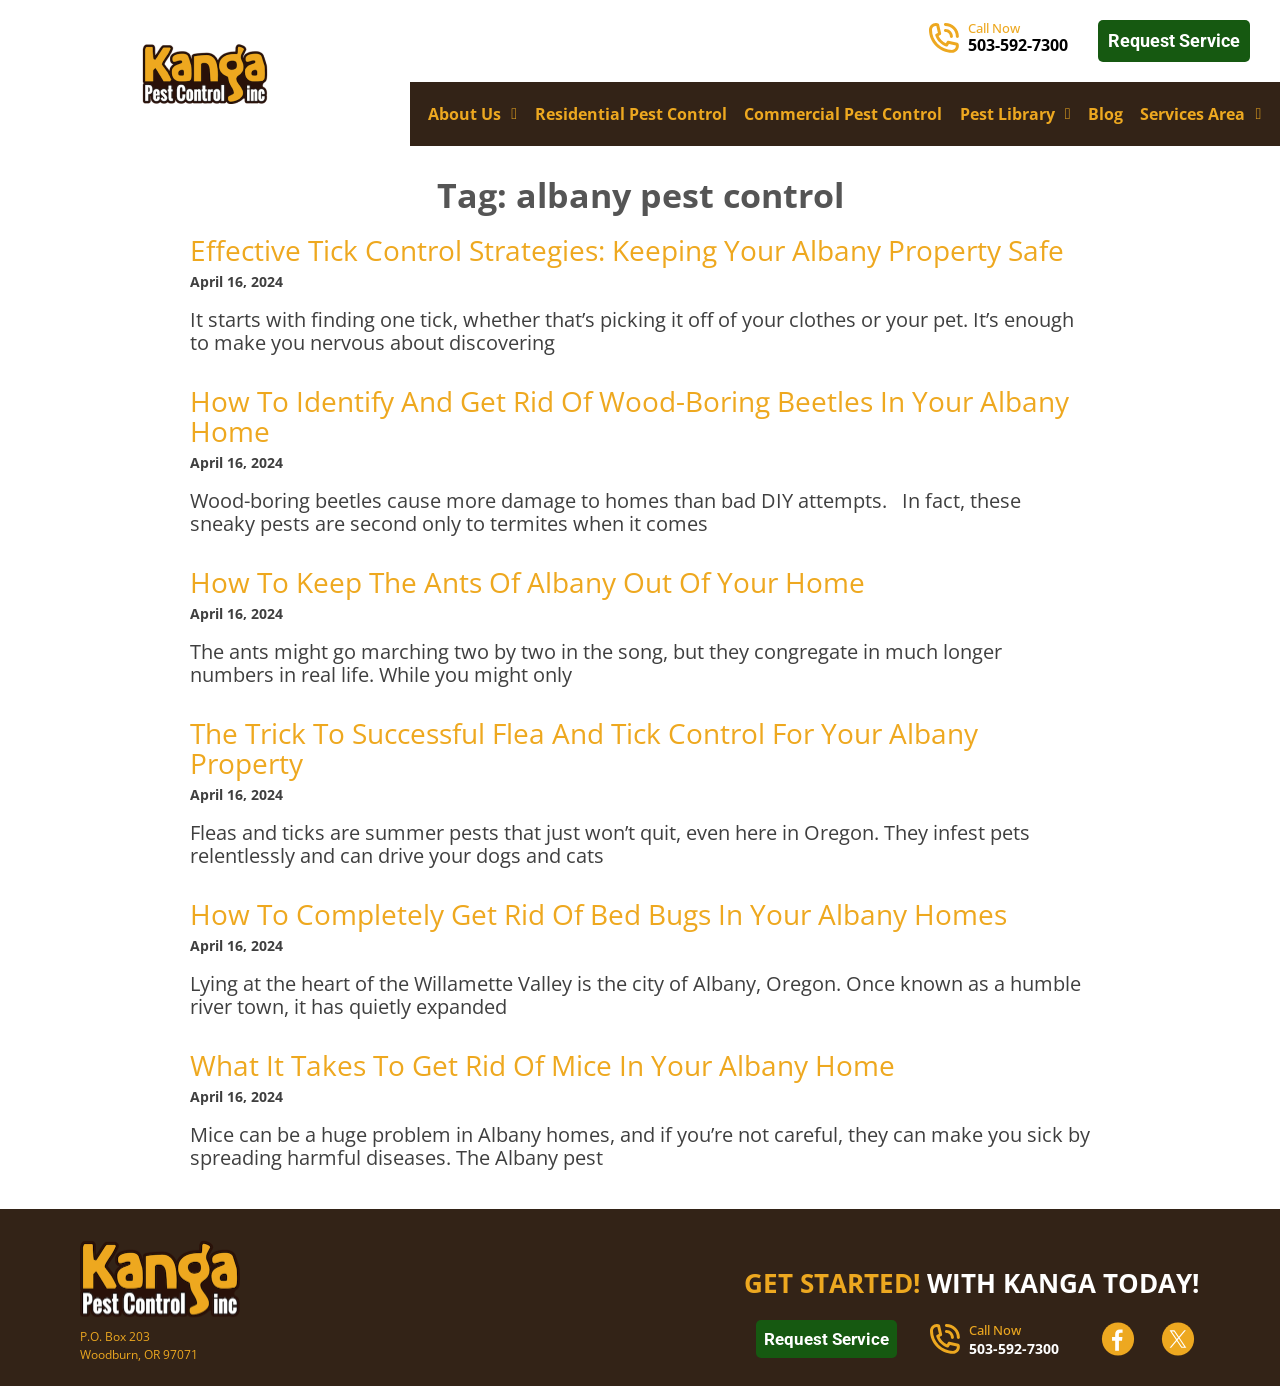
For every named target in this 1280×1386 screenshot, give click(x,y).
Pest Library (1015, 114)
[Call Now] (944, 38)
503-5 (988, 45)
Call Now (994, 28)
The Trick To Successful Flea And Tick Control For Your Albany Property (584, 748)
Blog (1105, 114)
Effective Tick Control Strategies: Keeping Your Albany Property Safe (627, 250)
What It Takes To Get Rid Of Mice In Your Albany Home (542, 1065)
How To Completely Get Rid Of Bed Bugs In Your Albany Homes (598, 914)
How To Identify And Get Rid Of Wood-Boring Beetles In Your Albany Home (629, 416)
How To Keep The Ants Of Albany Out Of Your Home (527, 582)
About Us (472, 114)
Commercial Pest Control (843, 114)
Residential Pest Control (631, 114)
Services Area (1200, 114)
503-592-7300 (1014, 1348)
